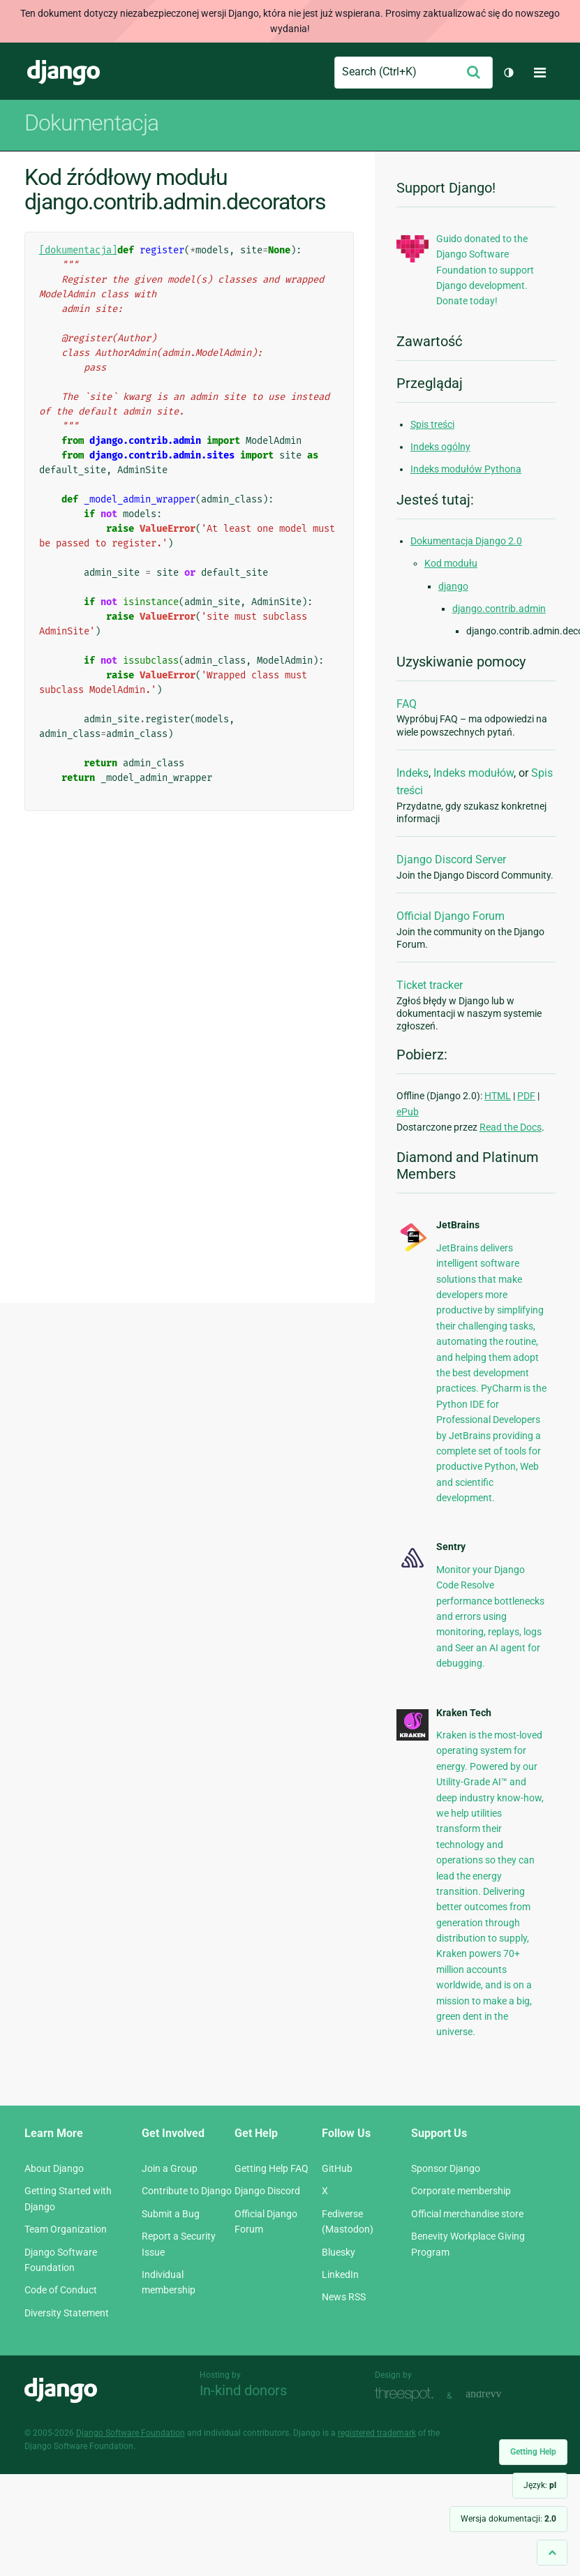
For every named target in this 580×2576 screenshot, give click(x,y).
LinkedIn (340, 2274)
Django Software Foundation (130, 2433)
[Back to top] (552, 2552)
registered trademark (377, 2433)
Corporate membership (461, 2190)
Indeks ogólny (440, 446)
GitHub (337, 2168)
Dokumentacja (91, 123)
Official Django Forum (450, 916)
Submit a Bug (171, 2213)
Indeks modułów (473, 773)
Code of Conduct (60, 2289)
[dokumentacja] (78, 250)
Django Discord (267, 2190)
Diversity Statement (66, 2312)
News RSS (344, 2296)
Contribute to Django (187, 2190)
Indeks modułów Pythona (465, 469)
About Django (54, 2168)
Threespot (407, 2394)
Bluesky (338, 2252)
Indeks (412, 773)
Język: (539, 2485)
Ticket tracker (429, 985)
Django (63, 72)
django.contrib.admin (499, 608)
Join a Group (170, 2168)
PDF (526, 1095)
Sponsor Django (445, 2168)
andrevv (499, 2394)
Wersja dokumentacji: (508, 2519)
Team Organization (65, 2229)
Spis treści (432, 424)
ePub (407, 1111)
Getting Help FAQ (271, 2168)
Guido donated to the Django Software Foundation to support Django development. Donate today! (485, 270)
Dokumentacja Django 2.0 (466, 540)
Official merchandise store (467, 2213)
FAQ (406, 703)
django (453, 586)
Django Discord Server (451, 859)
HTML (497, 1095)
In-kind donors (243, 2390)
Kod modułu (450, 563)
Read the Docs (510, 1127)
